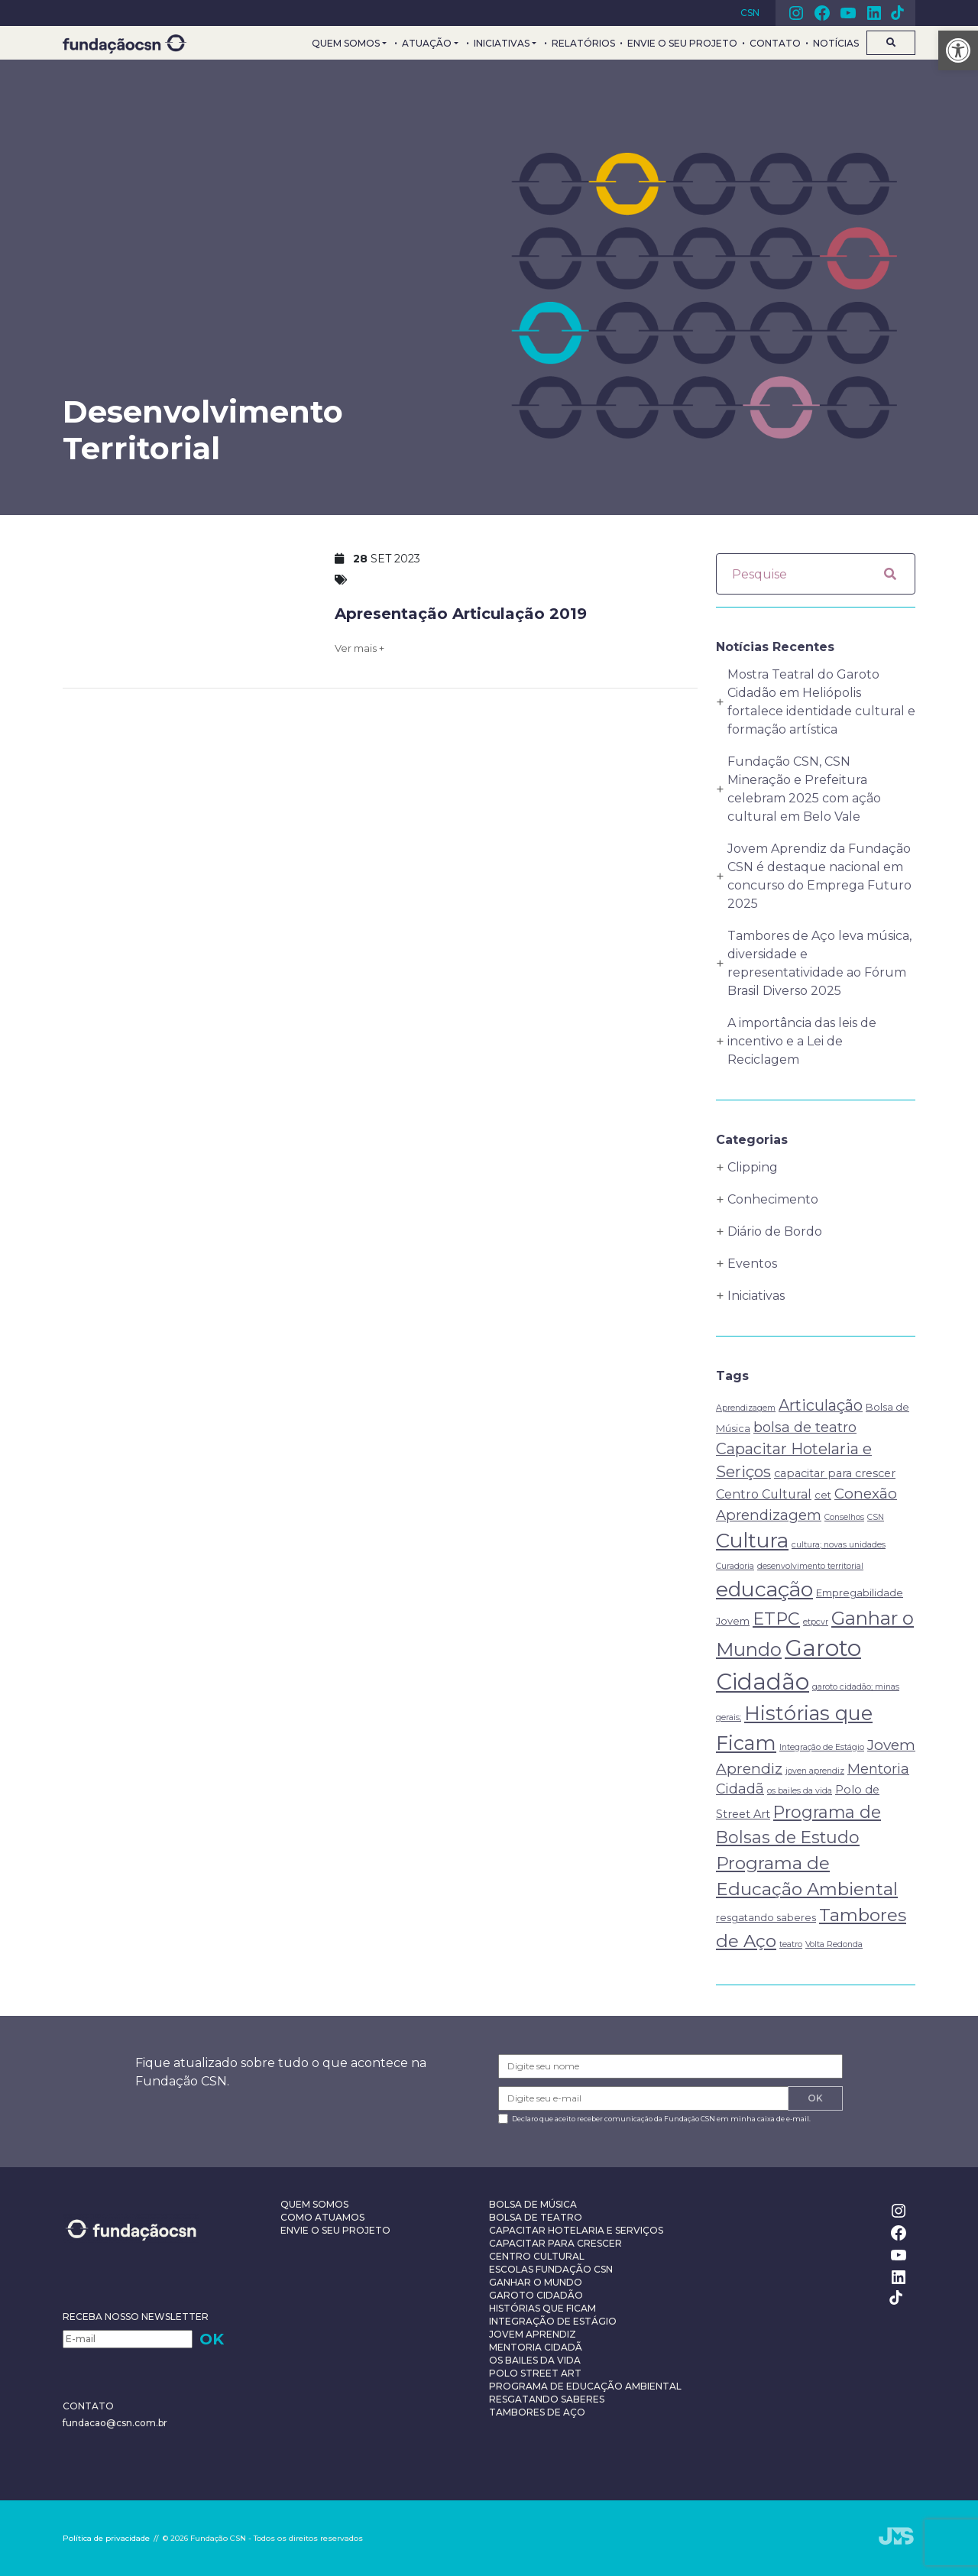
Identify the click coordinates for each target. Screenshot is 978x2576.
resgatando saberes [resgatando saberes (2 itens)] (766, 1917)
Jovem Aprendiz (532, 2334)
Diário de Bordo (774, 1231)
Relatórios (583, 43)
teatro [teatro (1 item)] (790, 1944)
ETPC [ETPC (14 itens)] (776, 1619)
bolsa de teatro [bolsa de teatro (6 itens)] (805, 1427)
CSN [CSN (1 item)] (875, 1517)
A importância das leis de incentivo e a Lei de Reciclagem (801, 1041)
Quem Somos (346, 43)
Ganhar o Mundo (535, 2282)
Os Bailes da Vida (535, 2360)
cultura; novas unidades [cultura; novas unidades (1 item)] (839, 1545)
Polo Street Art (535, 2373)
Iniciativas (501, 43)
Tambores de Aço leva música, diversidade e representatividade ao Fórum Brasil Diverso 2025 (819, 963)
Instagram (796, 13)
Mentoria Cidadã (535, 2347)
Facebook (822, 13)
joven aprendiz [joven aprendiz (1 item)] (814, 1771)
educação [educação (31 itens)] (764, 1589)
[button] (958, 50)
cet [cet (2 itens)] (822, 1495)
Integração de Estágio (553, 2321)
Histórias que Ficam (542, 2308)
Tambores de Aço (537, 2412)
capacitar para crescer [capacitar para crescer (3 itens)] (834, 1473)
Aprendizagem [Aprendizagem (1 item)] (746, 1408)
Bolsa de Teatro (535, 2217)
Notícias (836, 43)
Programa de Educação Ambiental (585, 2386)
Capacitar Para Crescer (555, 2243)
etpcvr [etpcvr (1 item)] (815, 1622)
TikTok (897, 12)
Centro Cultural (537, 2256)
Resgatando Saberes (546, 2399)
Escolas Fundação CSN (551, 2269)
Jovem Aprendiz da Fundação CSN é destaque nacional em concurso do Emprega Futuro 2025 (819, 876)
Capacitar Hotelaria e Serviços (576, 2230)
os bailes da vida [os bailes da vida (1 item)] (799, 1791)
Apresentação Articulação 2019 (461, 613)
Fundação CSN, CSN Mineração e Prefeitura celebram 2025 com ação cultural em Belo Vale (804, 789)
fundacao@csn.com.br (115, 2423)
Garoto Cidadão (536, 2295)
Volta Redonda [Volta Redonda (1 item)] (834, 1944)
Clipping (752, 1167)
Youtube (848, 13)
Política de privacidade (106, 2538)
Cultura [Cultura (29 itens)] (752, 1540)
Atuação (427, 43)
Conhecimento (772, 1199)
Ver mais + (359, 648)
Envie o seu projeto (682, 43)
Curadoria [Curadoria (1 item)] (735, 1566)
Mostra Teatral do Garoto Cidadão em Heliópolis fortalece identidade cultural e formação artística (821, 702)
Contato (775, 43)
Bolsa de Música (533, 2204)
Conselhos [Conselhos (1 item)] (844, 1517)
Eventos (752, 1263)
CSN (749, 12)
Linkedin (874, 13)
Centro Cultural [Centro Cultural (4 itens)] (763, 1494)
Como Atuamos (322, 2217)
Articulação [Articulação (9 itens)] (821, 1405)
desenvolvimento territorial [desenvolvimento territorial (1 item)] (810, 1566)
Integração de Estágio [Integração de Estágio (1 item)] (821, 1747)
